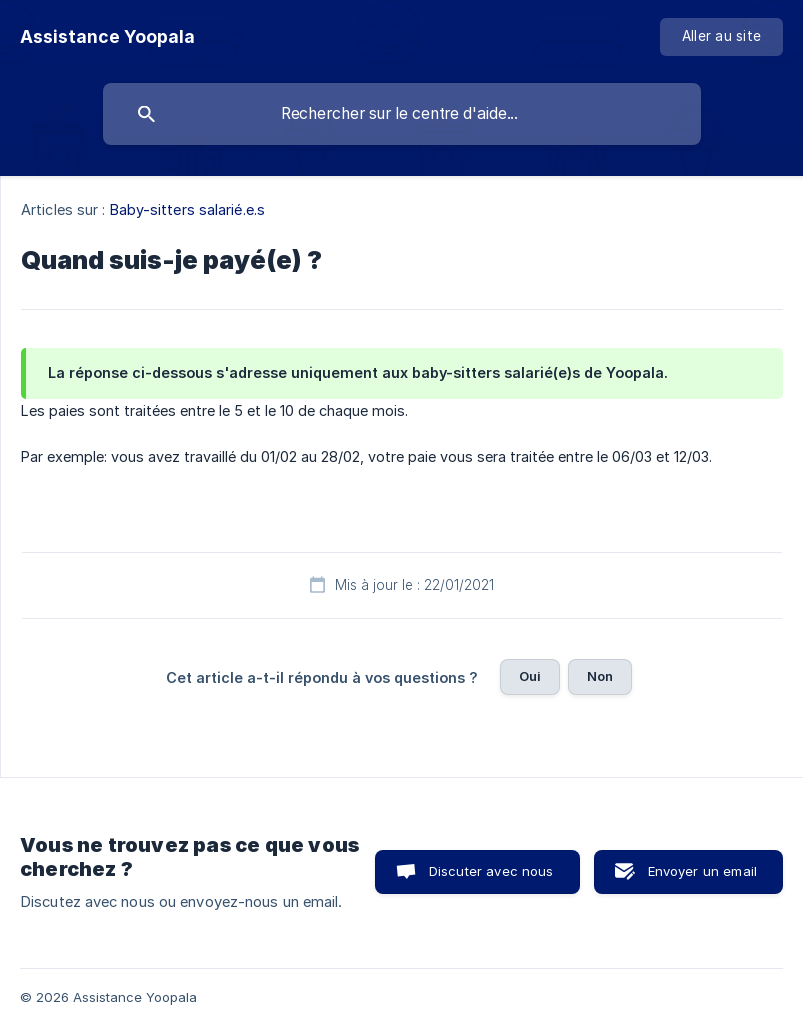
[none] (107, 37)
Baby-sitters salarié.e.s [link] (187, 209)
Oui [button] (530, 676)
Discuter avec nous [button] (491, 871)
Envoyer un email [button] (702, 871)
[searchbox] (402, 114)
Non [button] (600, 676)
